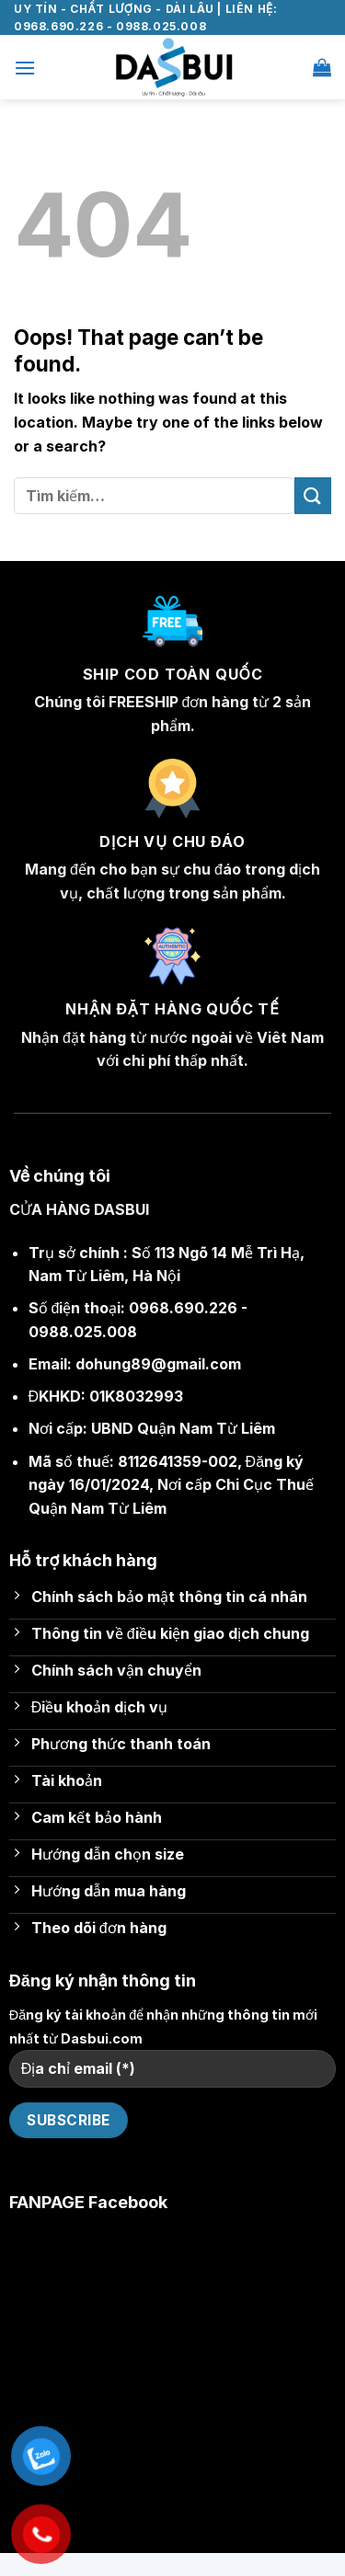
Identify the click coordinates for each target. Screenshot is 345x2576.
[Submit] (312, 495)
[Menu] (25, 67)
